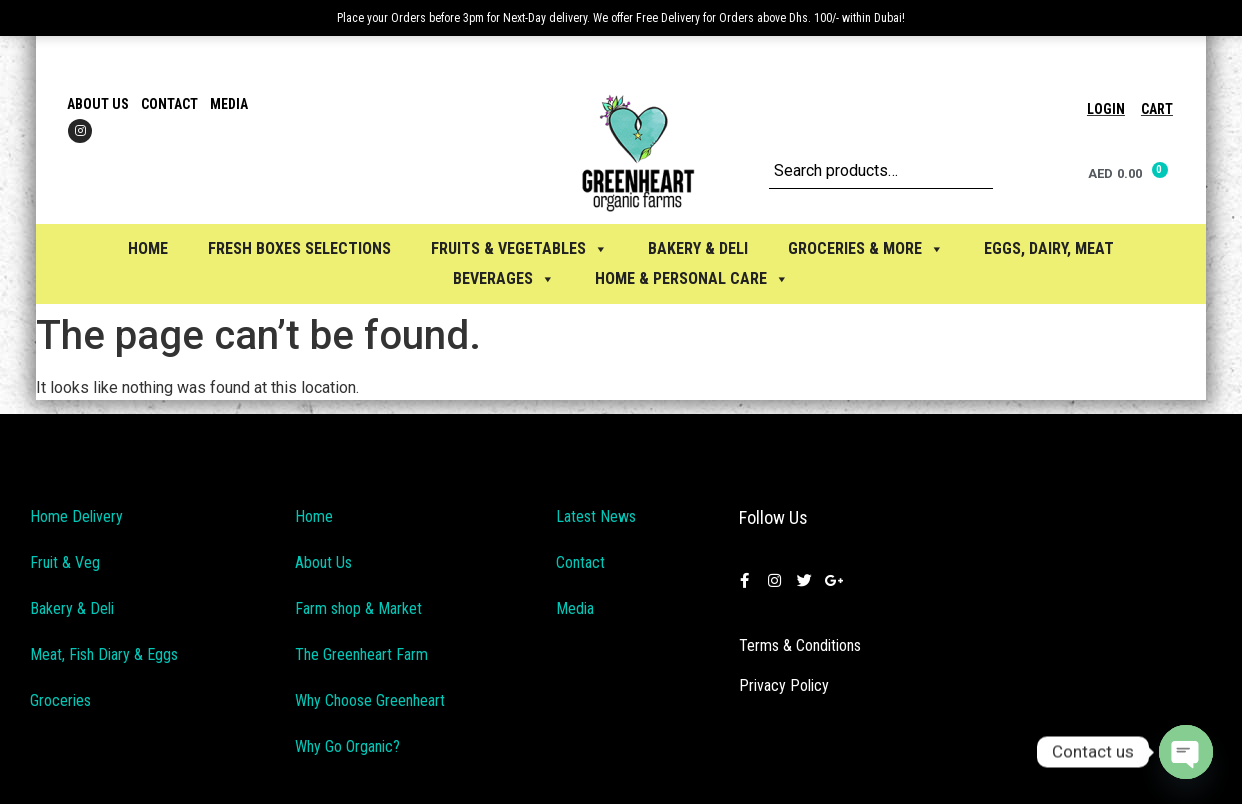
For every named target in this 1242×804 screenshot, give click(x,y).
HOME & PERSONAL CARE (692, 278)
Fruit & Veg (65, 562)
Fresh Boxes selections (299, 248)
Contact (169, 104)
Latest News (596, 516)
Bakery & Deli (72, 608)
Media (229, 104)
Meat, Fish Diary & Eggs (104, 654)
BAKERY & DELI (698, 248)
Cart (1157, 109)
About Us (98, 104)
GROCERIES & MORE (866, 248)
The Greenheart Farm (361, 654)
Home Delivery (76, 516)
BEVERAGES (504, 278)
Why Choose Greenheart (370, 700)
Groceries (60, 700)
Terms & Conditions (800, 645)
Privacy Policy (784, 685)
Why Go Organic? (347, 746)
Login (1106, 109)
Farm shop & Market (358, 608)
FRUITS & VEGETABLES (519, 248)
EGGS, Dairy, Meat (1049, 248)
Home (148, 248)
